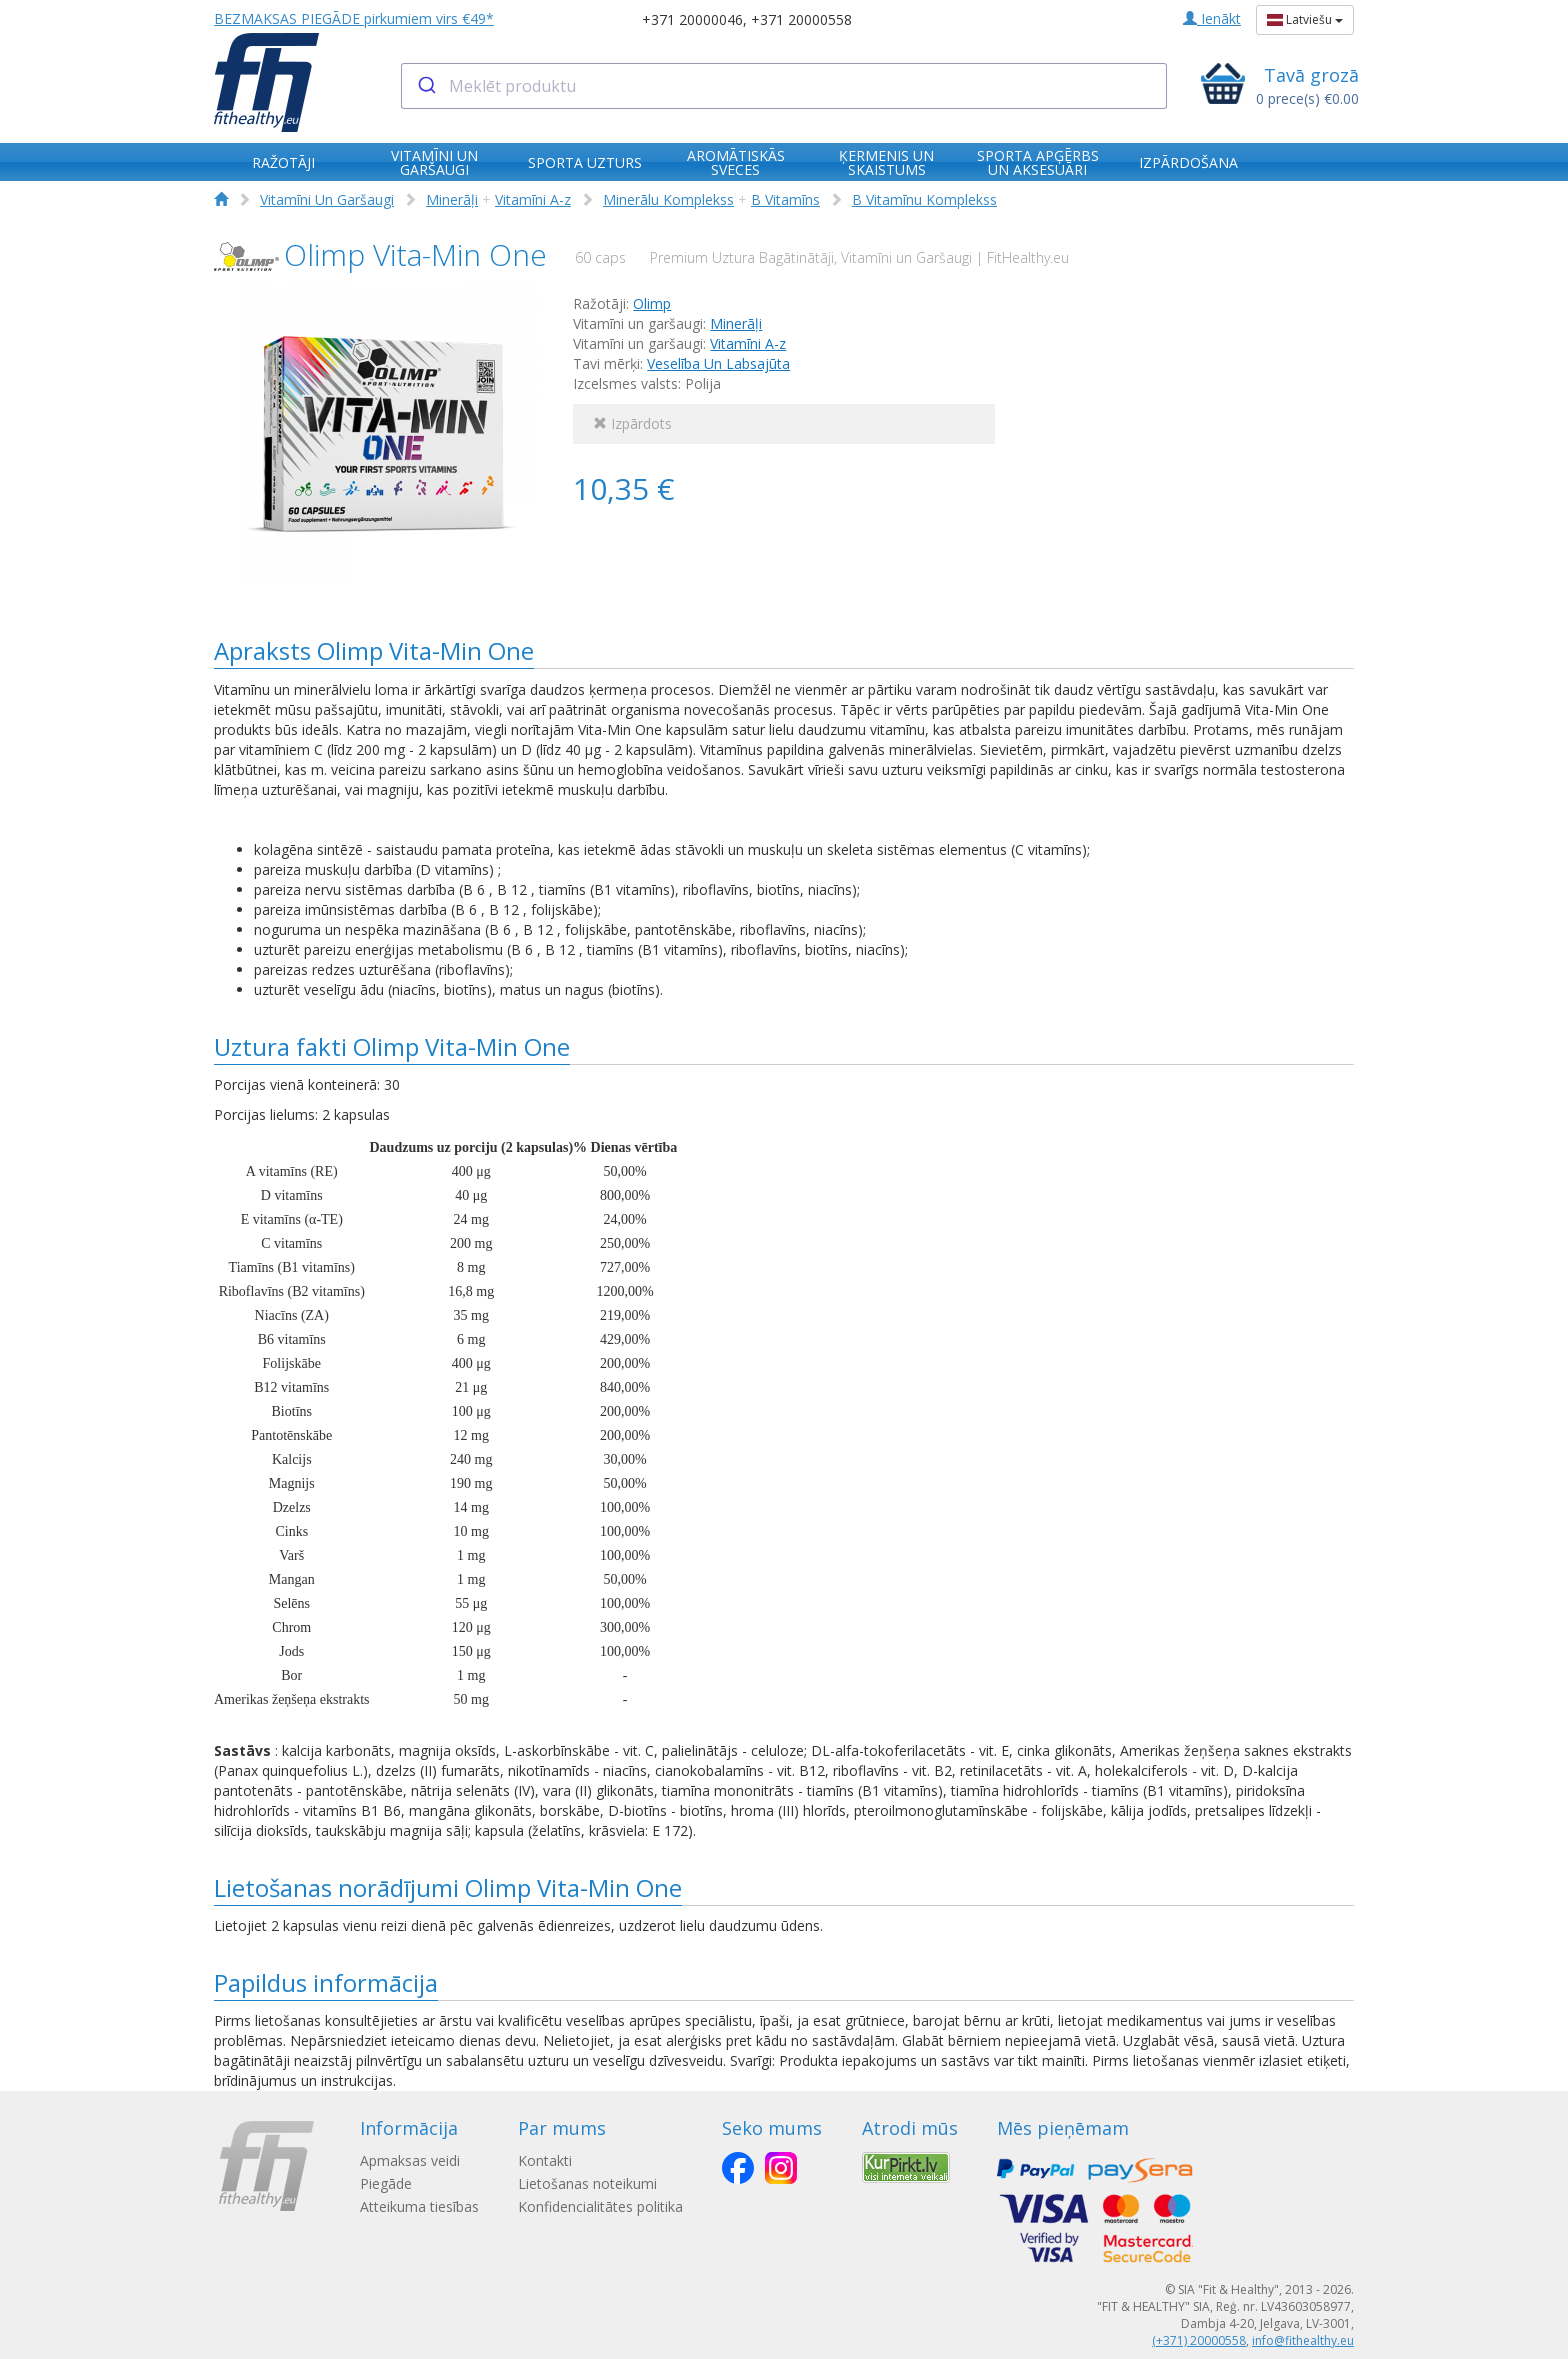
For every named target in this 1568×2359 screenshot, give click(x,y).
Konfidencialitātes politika (609, 2206)
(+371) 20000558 (1199, 2340)
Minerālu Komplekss (668, 199)
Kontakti (554, 2160)
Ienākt (1212, 18)
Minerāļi (452, 199)
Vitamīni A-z (533, 199)
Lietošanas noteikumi (596, 2183)
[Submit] (425, 86)
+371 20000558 (801, 19)
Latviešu (1305, 19)
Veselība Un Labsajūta (718, 363)
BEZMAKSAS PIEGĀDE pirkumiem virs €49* (354, 18)
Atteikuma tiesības (419, 2206)
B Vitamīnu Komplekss (924, 199)
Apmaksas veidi (410, 2160)
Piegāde (386, 2183)
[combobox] (784, 86)
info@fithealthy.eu (1303, 2340)
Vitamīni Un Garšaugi (327, 199)
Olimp (652, 303)
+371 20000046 (692, 19)
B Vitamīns (785, 199)
